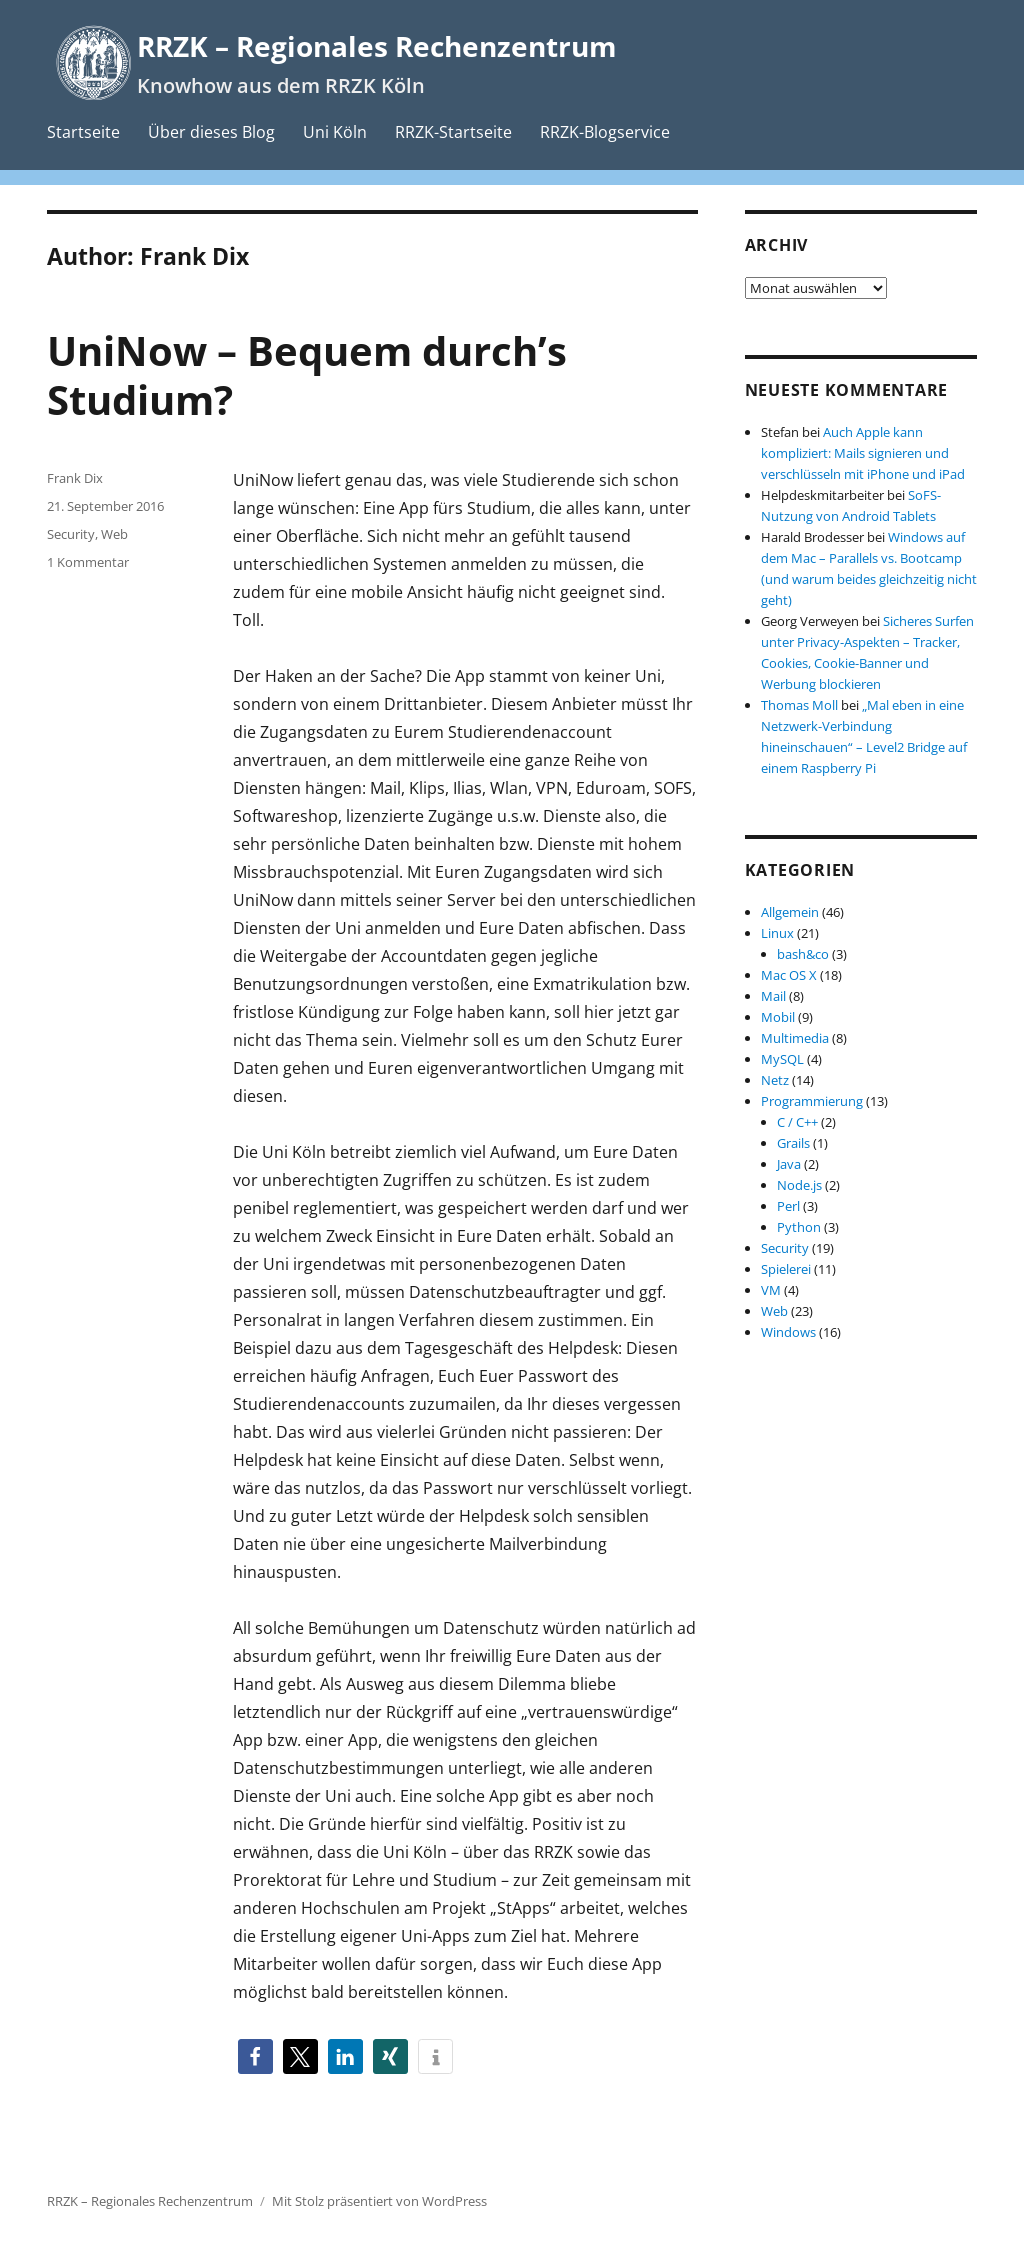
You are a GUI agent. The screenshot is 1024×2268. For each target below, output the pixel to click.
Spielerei (786, 1269)
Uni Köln (335, 132)
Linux (777, 933)
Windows (788, 1332)
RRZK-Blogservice (605, 132)
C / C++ (797, 1122)
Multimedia (795, 1038)
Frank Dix (75, 478)
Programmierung (812, 1101)
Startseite (83, 132)
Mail (773, 996)
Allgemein (790, 912)
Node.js (799, 1185)
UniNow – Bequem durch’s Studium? (307, 375)
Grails (793, 1143)
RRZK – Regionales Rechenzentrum (377, 46)
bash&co (803, 954)
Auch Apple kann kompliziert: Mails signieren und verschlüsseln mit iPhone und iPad (863, 453)
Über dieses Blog (211, 132)
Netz (775, 1080)
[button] (255, 2056)
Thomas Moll (799, 705)
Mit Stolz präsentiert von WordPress (379, 2201)
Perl (788, 1206)
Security (71, 534)
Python (799, 1227)
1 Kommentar (88, 562)
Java (789, 1164)
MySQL (782, 1059)
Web (114, 534)
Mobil (778, 1017)
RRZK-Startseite (453, 132)
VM (771, 1290)
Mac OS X (789, 975)
